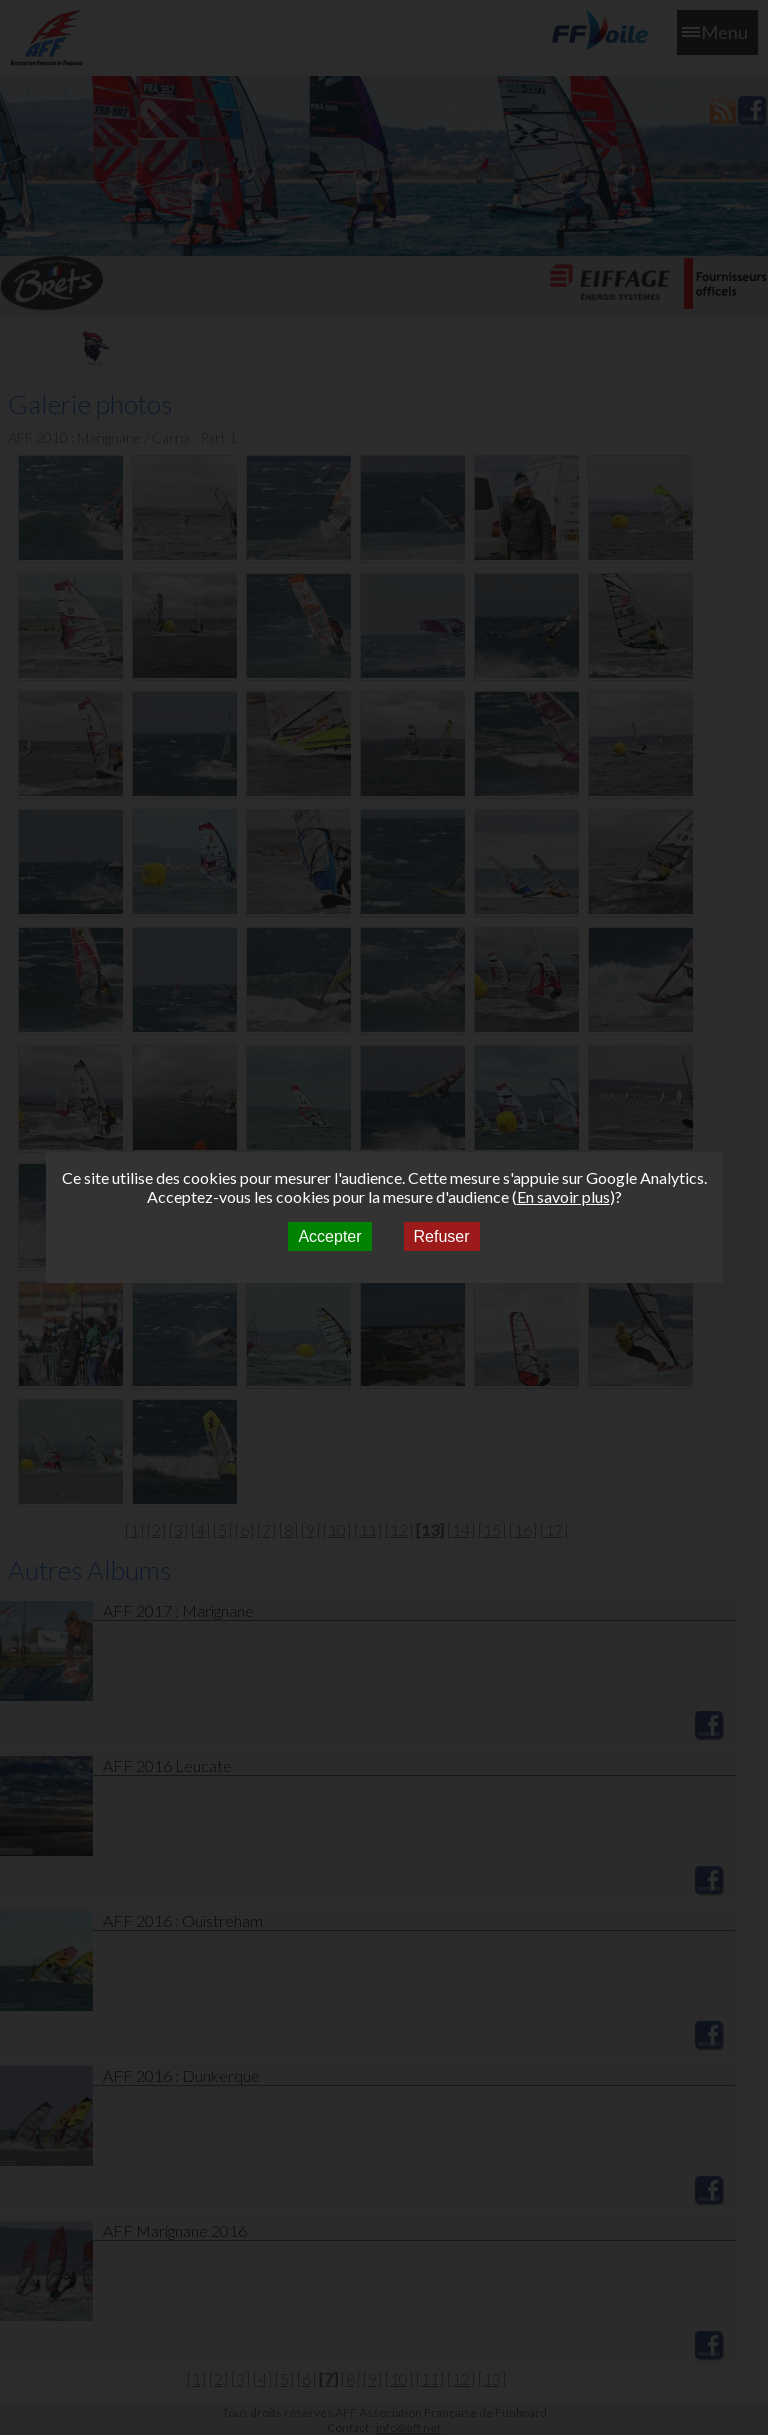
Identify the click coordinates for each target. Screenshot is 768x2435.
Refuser (442, 1236)
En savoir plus (563, 1196)
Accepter (329, 1236)
